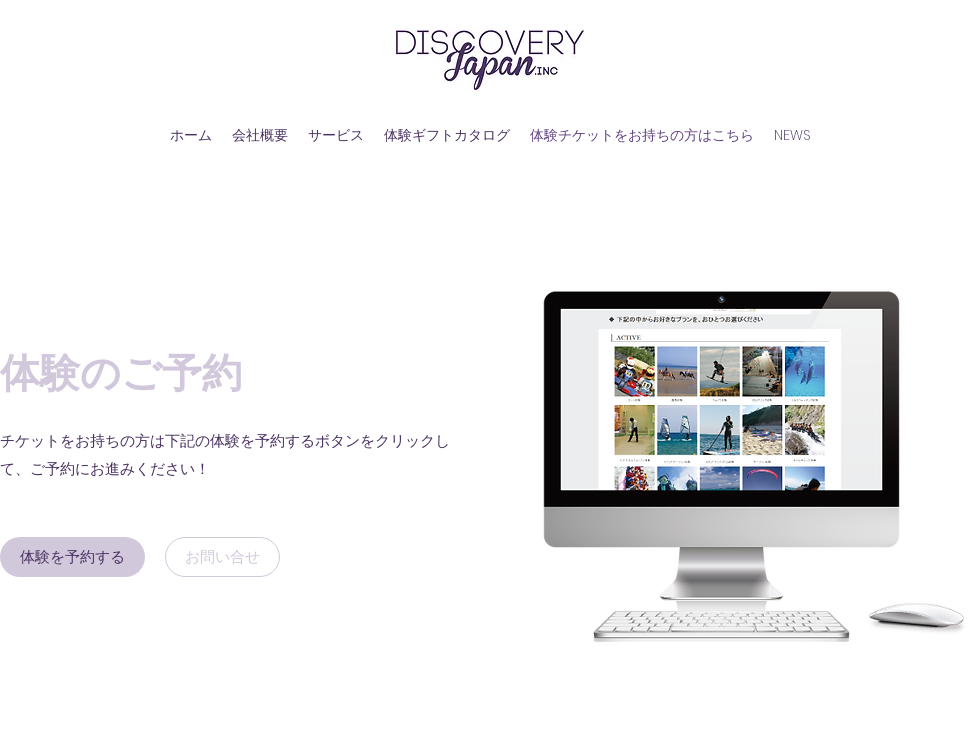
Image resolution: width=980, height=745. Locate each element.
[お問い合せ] (222, 557)
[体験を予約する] (72, 557)
